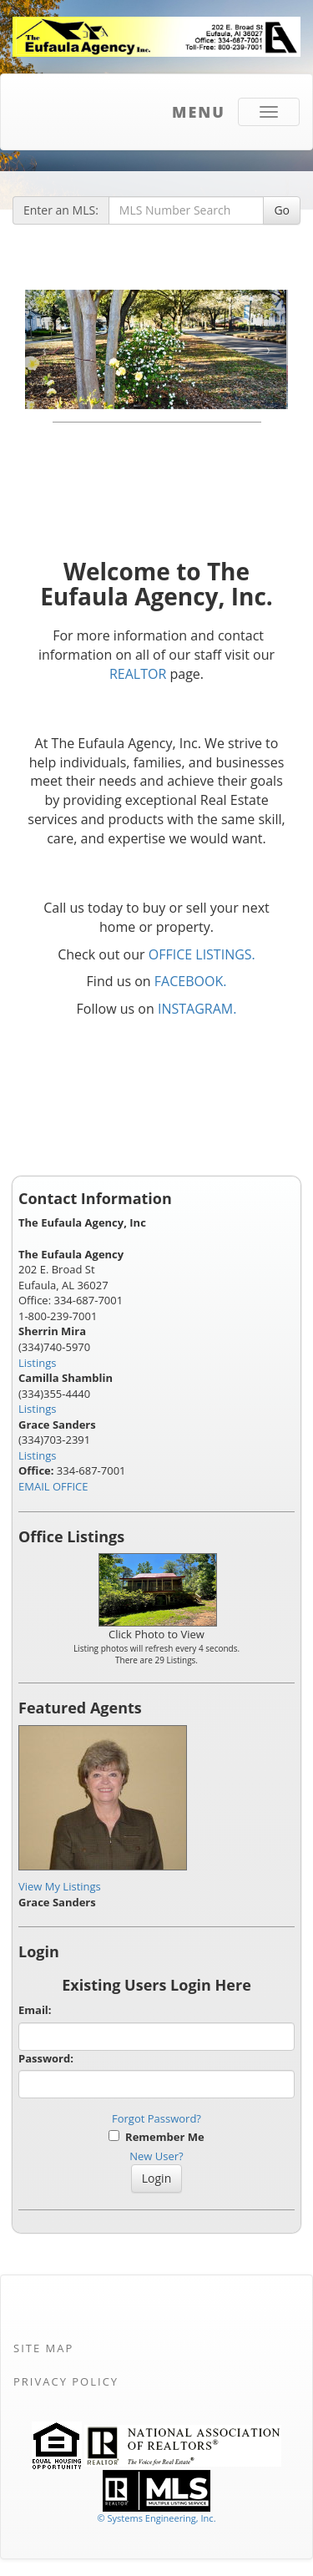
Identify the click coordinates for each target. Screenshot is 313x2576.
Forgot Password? (156, 2118)
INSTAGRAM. (197, 1009)
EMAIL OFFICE (53, 1486)
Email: (35, 2009)
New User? (156, 2156)
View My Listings (59, 1886)
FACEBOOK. (190, 981)
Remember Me (156, 2136)
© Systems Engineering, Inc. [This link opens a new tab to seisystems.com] (156, 2518)
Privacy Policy (66, 2381)
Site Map (43, 2348)
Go (282, 210)
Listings (37, 1362)
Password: (45, 2058)
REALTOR (137, 674)
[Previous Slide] (44, 349)
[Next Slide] (268, 349)
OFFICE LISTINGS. (202, 954)
